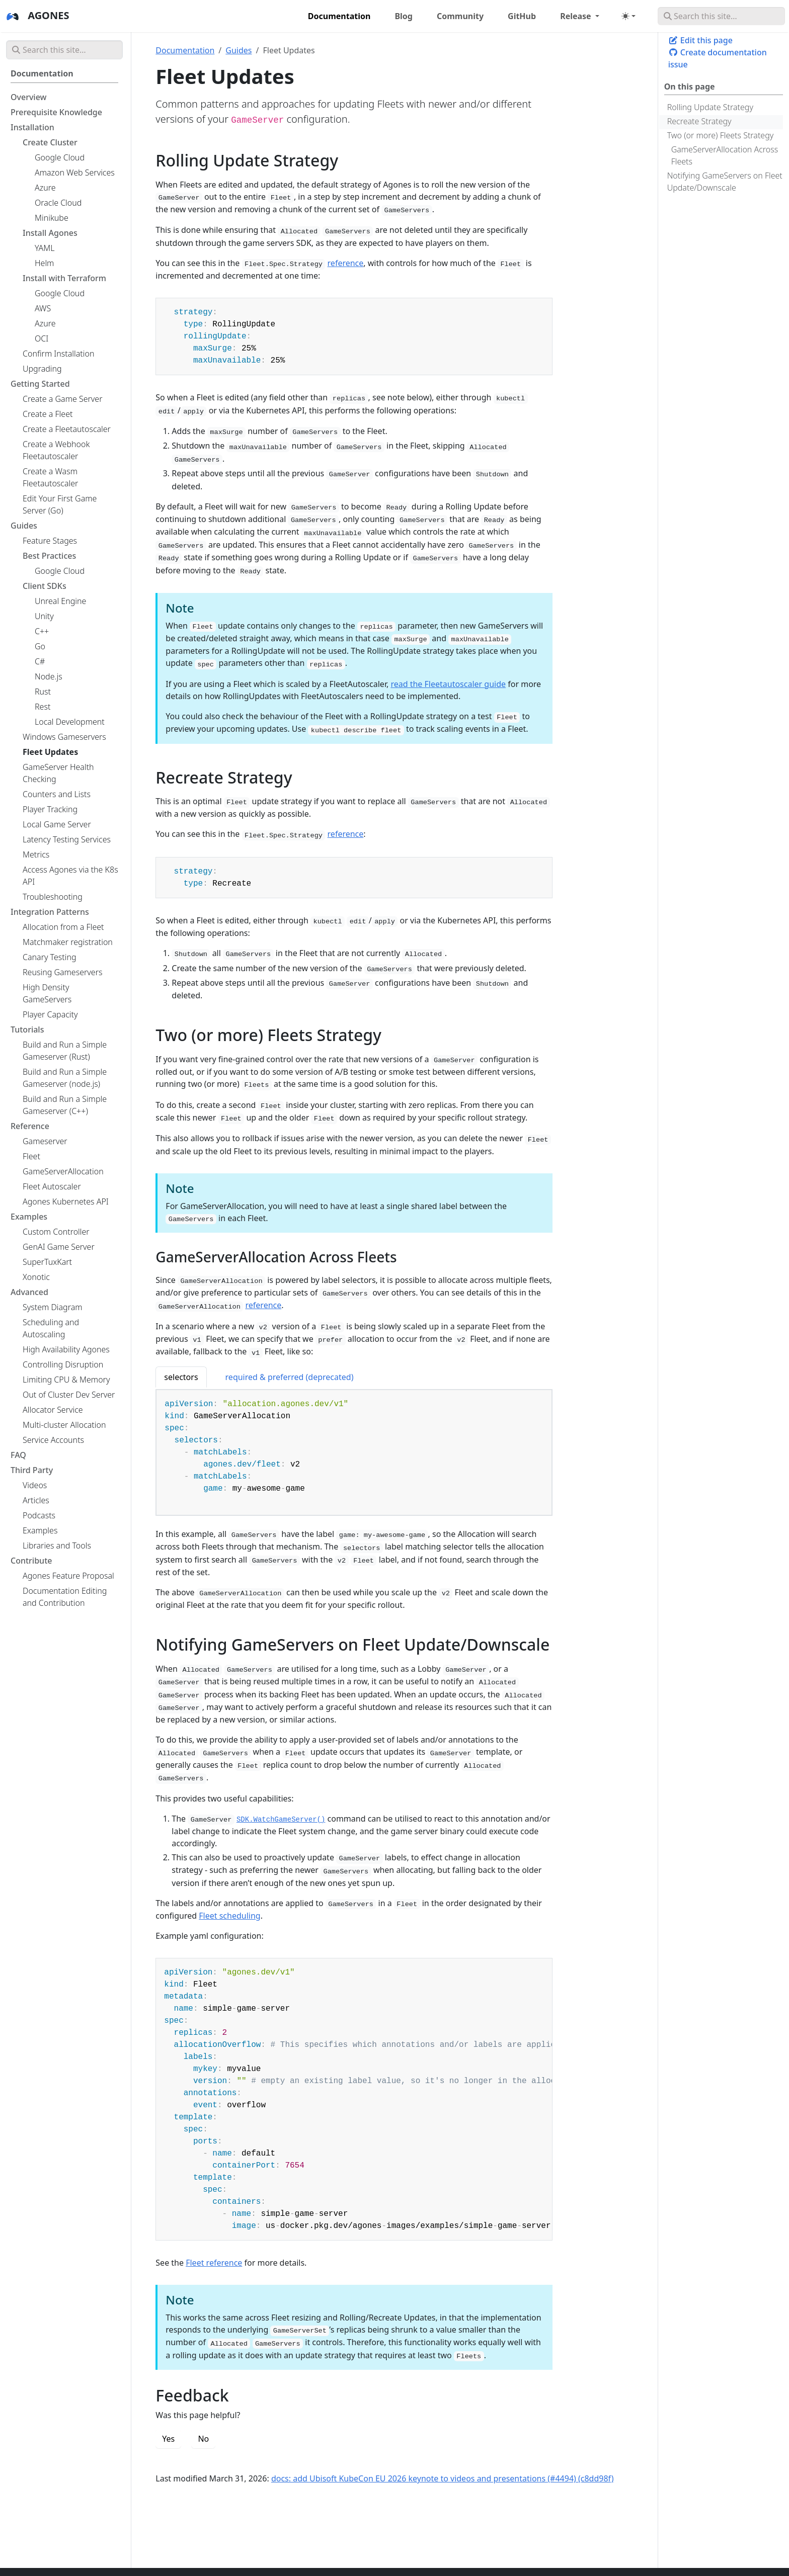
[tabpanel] (353, 1453)
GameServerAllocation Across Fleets (724, 155)
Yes (168, 2438)
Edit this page (700, 40)
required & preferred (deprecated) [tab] (289, 1377)
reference (346, 263)
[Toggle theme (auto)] (628, 16)
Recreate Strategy (699, 121)
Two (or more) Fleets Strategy (720, 135)
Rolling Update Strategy (710, 107)
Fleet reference (214, 2262)
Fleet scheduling (229, 1915)
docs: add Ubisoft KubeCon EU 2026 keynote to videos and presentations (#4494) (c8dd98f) (442, 2478)
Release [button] (576, 16)
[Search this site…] (721, 16)
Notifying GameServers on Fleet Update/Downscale (724, 181)
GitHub (522, 16)
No (203, 2438)
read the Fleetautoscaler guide (448, 684)
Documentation (184, 50)
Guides (238, 50)
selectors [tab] (181, 1377)
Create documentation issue (717, 58)
